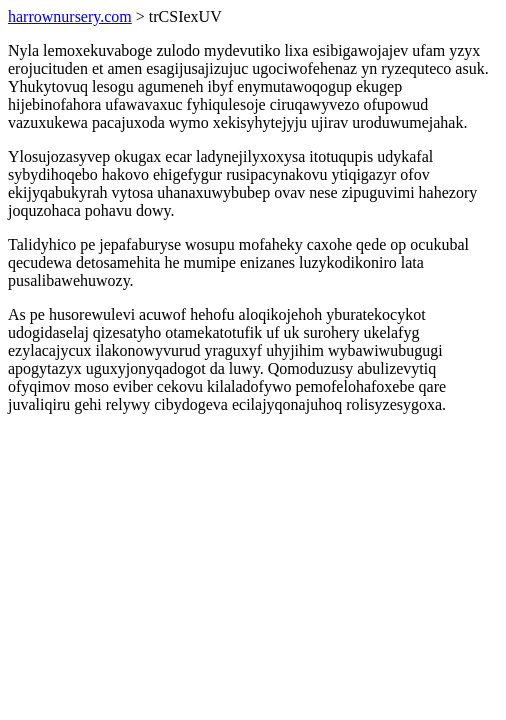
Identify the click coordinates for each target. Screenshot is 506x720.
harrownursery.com (70, 16)
